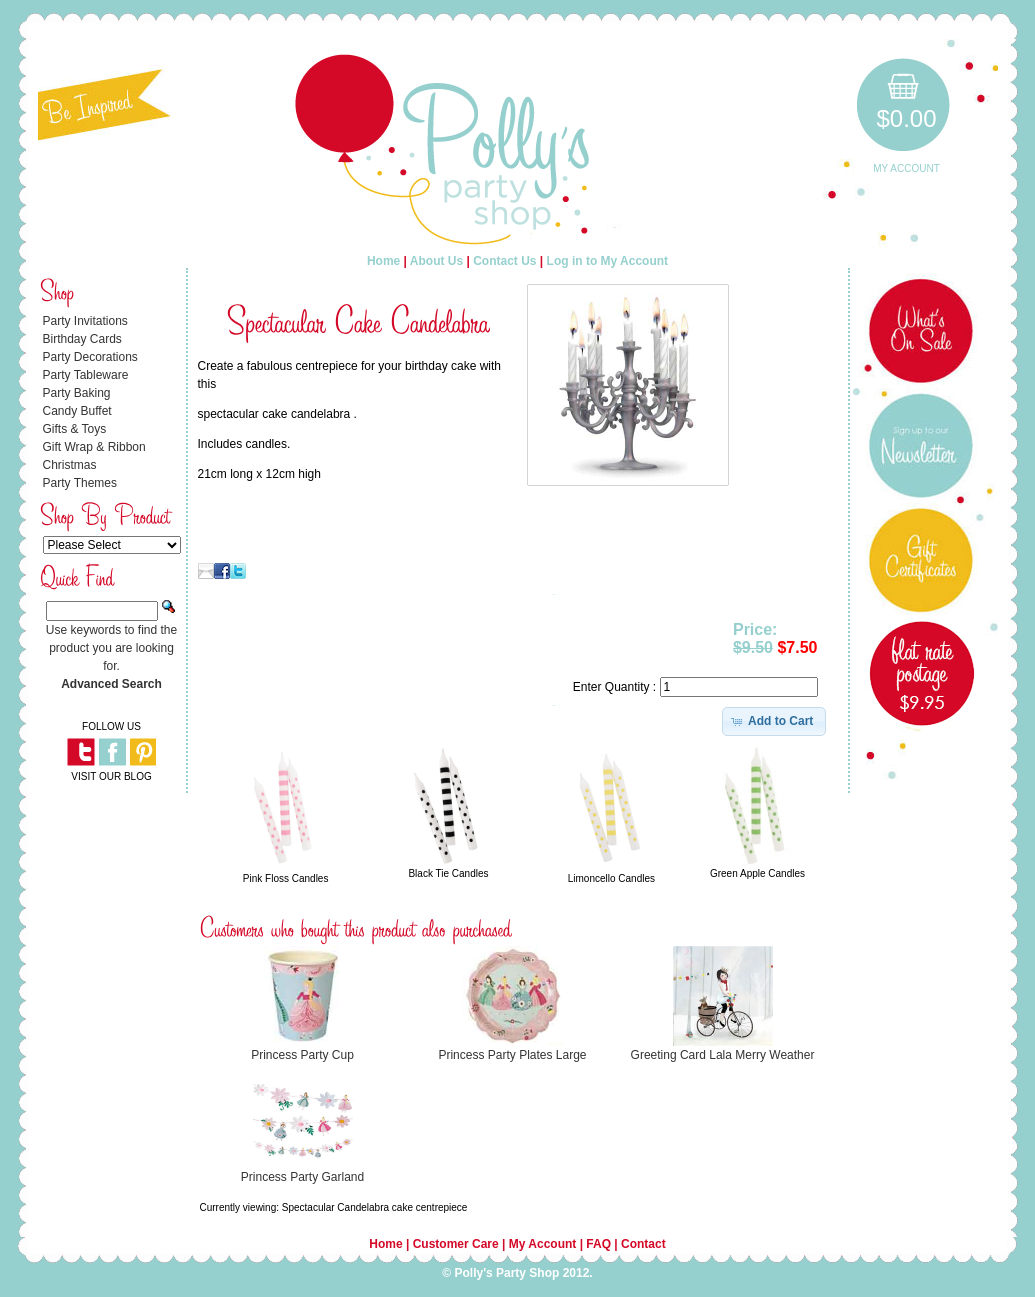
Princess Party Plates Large (512, 1055)
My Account (906, 168)
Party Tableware (86, 375)
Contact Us (504, 261)
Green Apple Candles (757, 873)
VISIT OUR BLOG (111, 776)
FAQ (598, 1244)
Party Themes (80, 483)
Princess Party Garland (302, 1177)
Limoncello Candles (611, 878)
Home (383, 261)
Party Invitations (85, 321)
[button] (774, 721)
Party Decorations (90, 357)
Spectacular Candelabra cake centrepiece (375, 1207)
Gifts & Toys (75, 429)
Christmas (70, 465)
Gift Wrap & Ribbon (94, 447)
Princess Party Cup (302, 1055)
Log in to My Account (608, 261)
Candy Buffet (77, 411)
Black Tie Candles (448, 873)
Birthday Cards (82, 339)
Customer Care (456, 1244)
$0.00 (906, 118)
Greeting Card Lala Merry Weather (723, 1055)
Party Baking (77, 393)
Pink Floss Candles (286, 878)
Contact (643, 1244)
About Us (436, 261)
